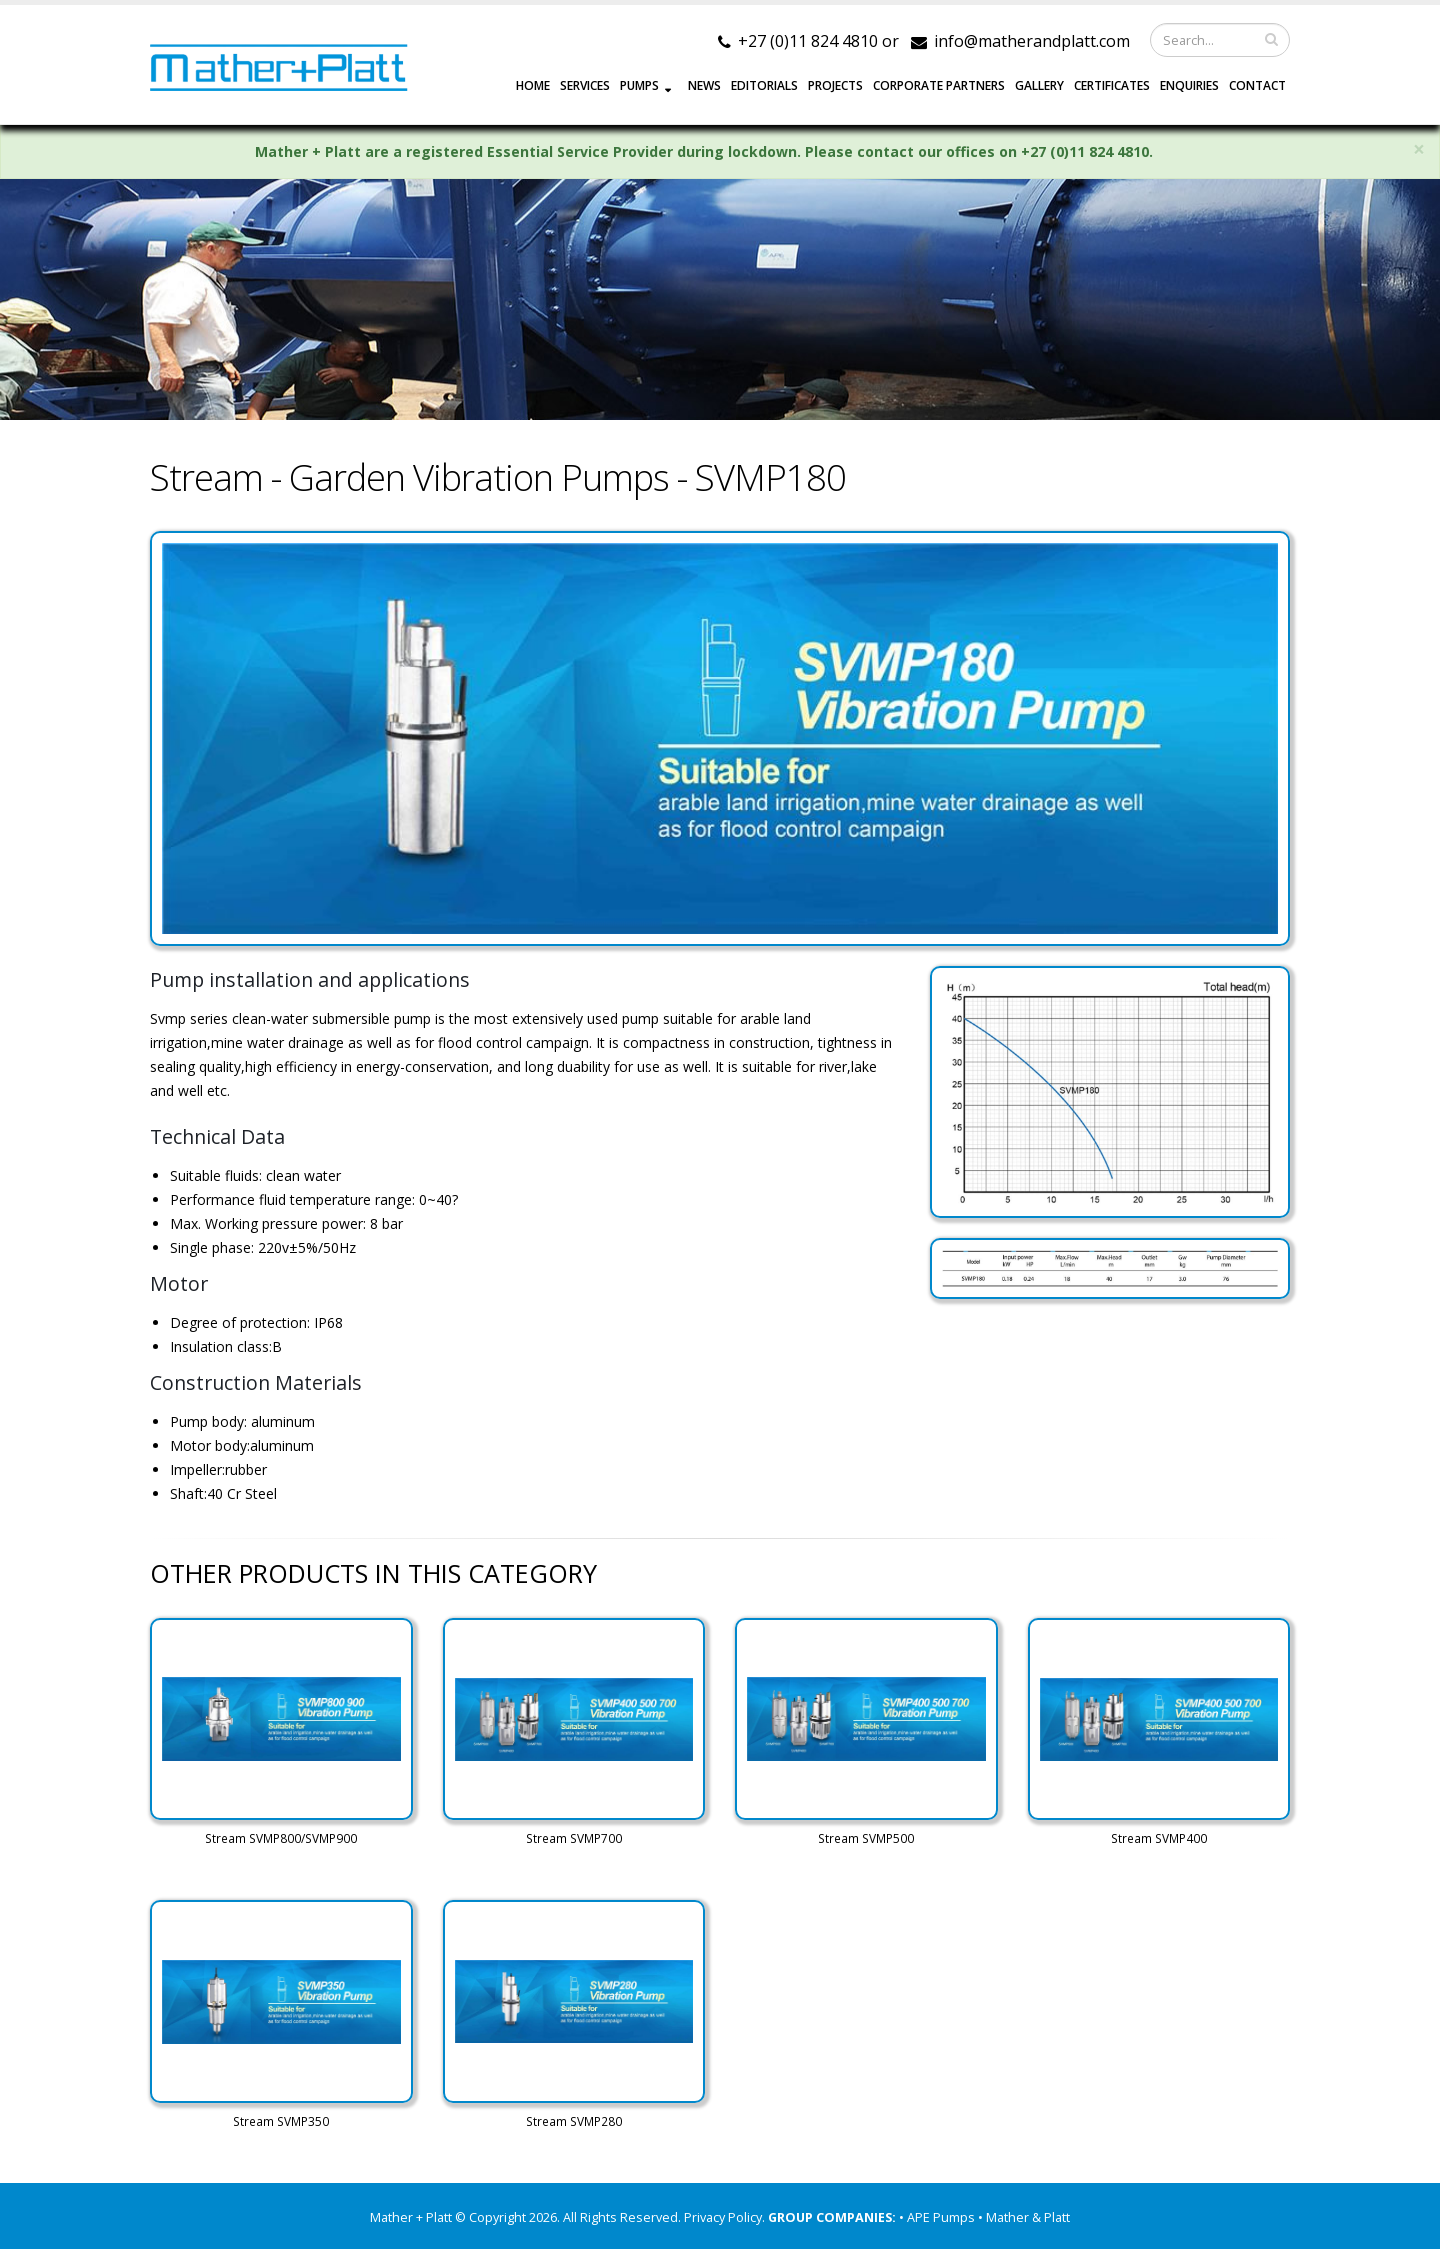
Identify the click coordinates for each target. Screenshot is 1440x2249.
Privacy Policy (723, 2217)
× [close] (1419, 149)
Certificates (1112, 85)
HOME (533, 85)
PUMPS (639, 85)
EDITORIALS (764, 85)
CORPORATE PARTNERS (939, 85)
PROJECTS (835, 85)
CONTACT (1257, 85)
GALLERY (1039, 85)
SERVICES (585, 85)
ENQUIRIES (1189, 85)
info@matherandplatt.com (1032, 41)
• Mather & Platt (1024, 2217)
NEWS (704, 85)
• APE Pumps (938, 2217)
